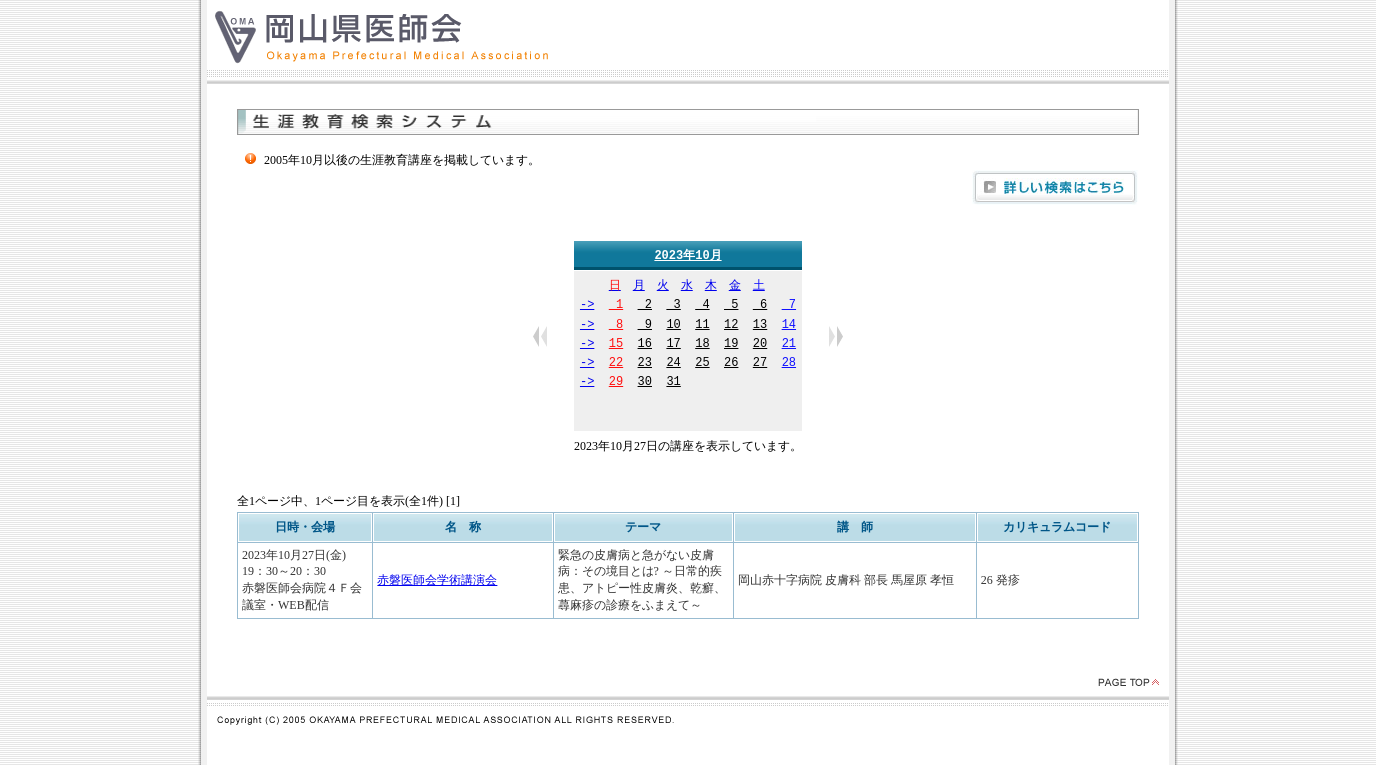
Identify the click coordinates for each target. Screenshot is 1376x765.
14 (789, 326)
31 (673, 383)
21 (789, 345)
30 (645, 383)
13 (760, 326)
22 (616, 364)
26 (731, 364)
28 (789, 364)
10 (673, 326)
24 (673, 364)
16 (645, 345)
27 (760, 364)
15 (616, 345)
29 (616, 383)
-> (587, 306)
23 (645, 364)
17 (673, 345)
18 (702, 345)
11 (702, 326)
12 (731, 326)
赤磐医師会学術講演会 (437, 581)
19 (731, 345)
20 (760, 345)
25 (702, 364)
